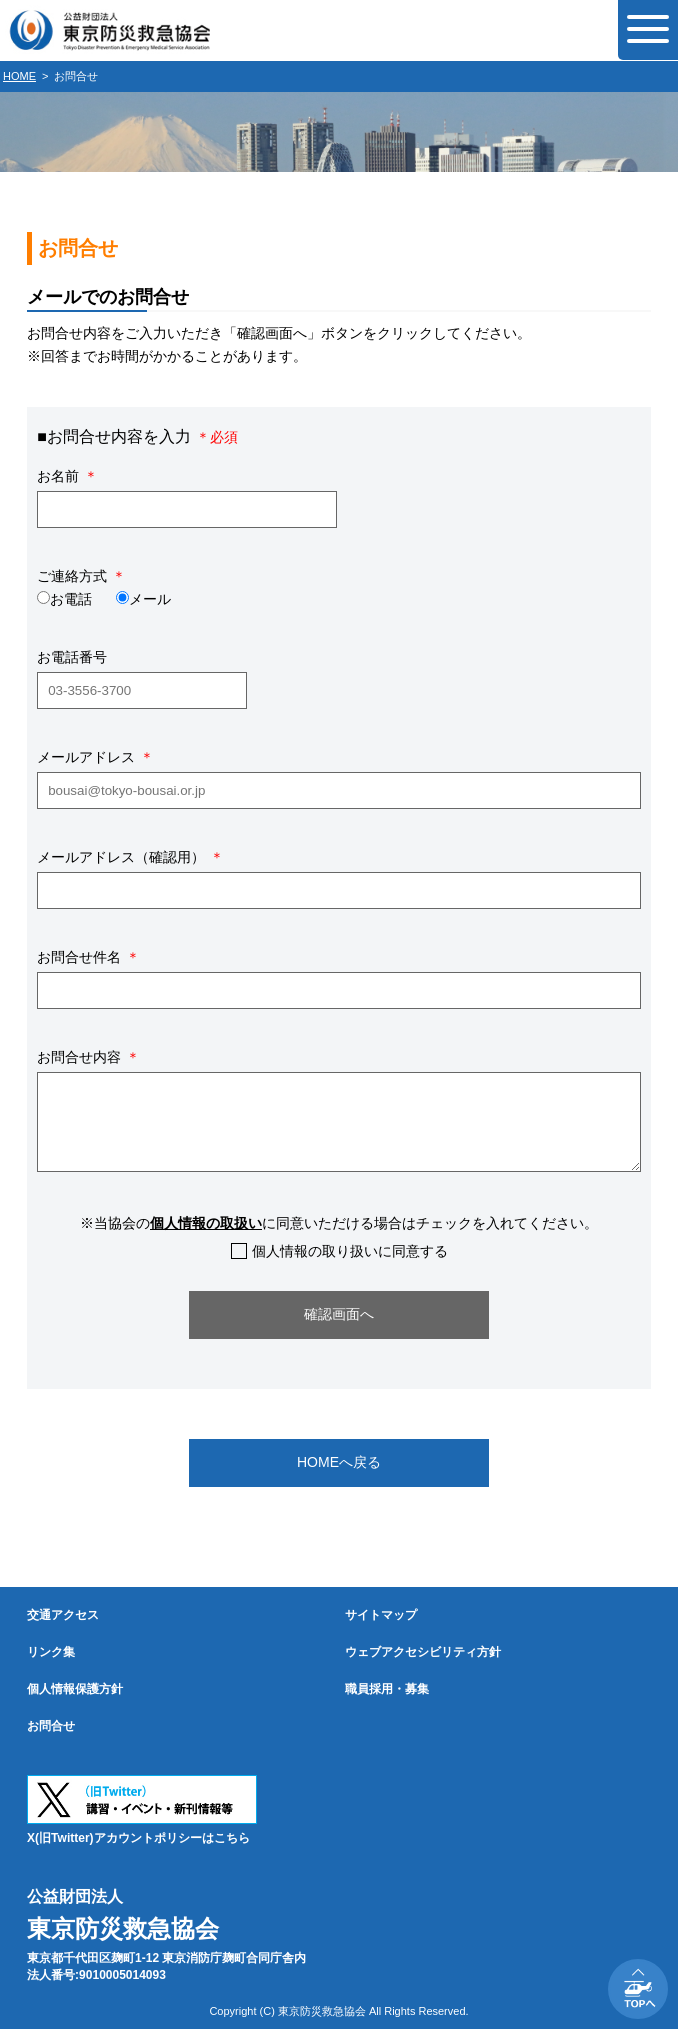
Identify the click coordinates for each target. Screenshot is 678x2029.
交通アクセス (63, 1615)
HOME (19, 76)
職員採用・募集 (387, 1689)
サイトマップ (381, 1615)
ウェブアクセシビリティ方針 (423, 1652)
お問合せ (51, 1726)
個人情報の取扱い (206, 1223)
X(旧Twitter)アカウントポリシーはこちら (138, 1838)
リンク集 (51, 1652)
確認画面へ (339, 1314)
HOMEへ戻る (339, 1462)
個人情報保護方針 (75, 1689)
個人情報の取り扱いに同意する (350, 1251)
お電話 (71, 599)
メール (150, 599)
